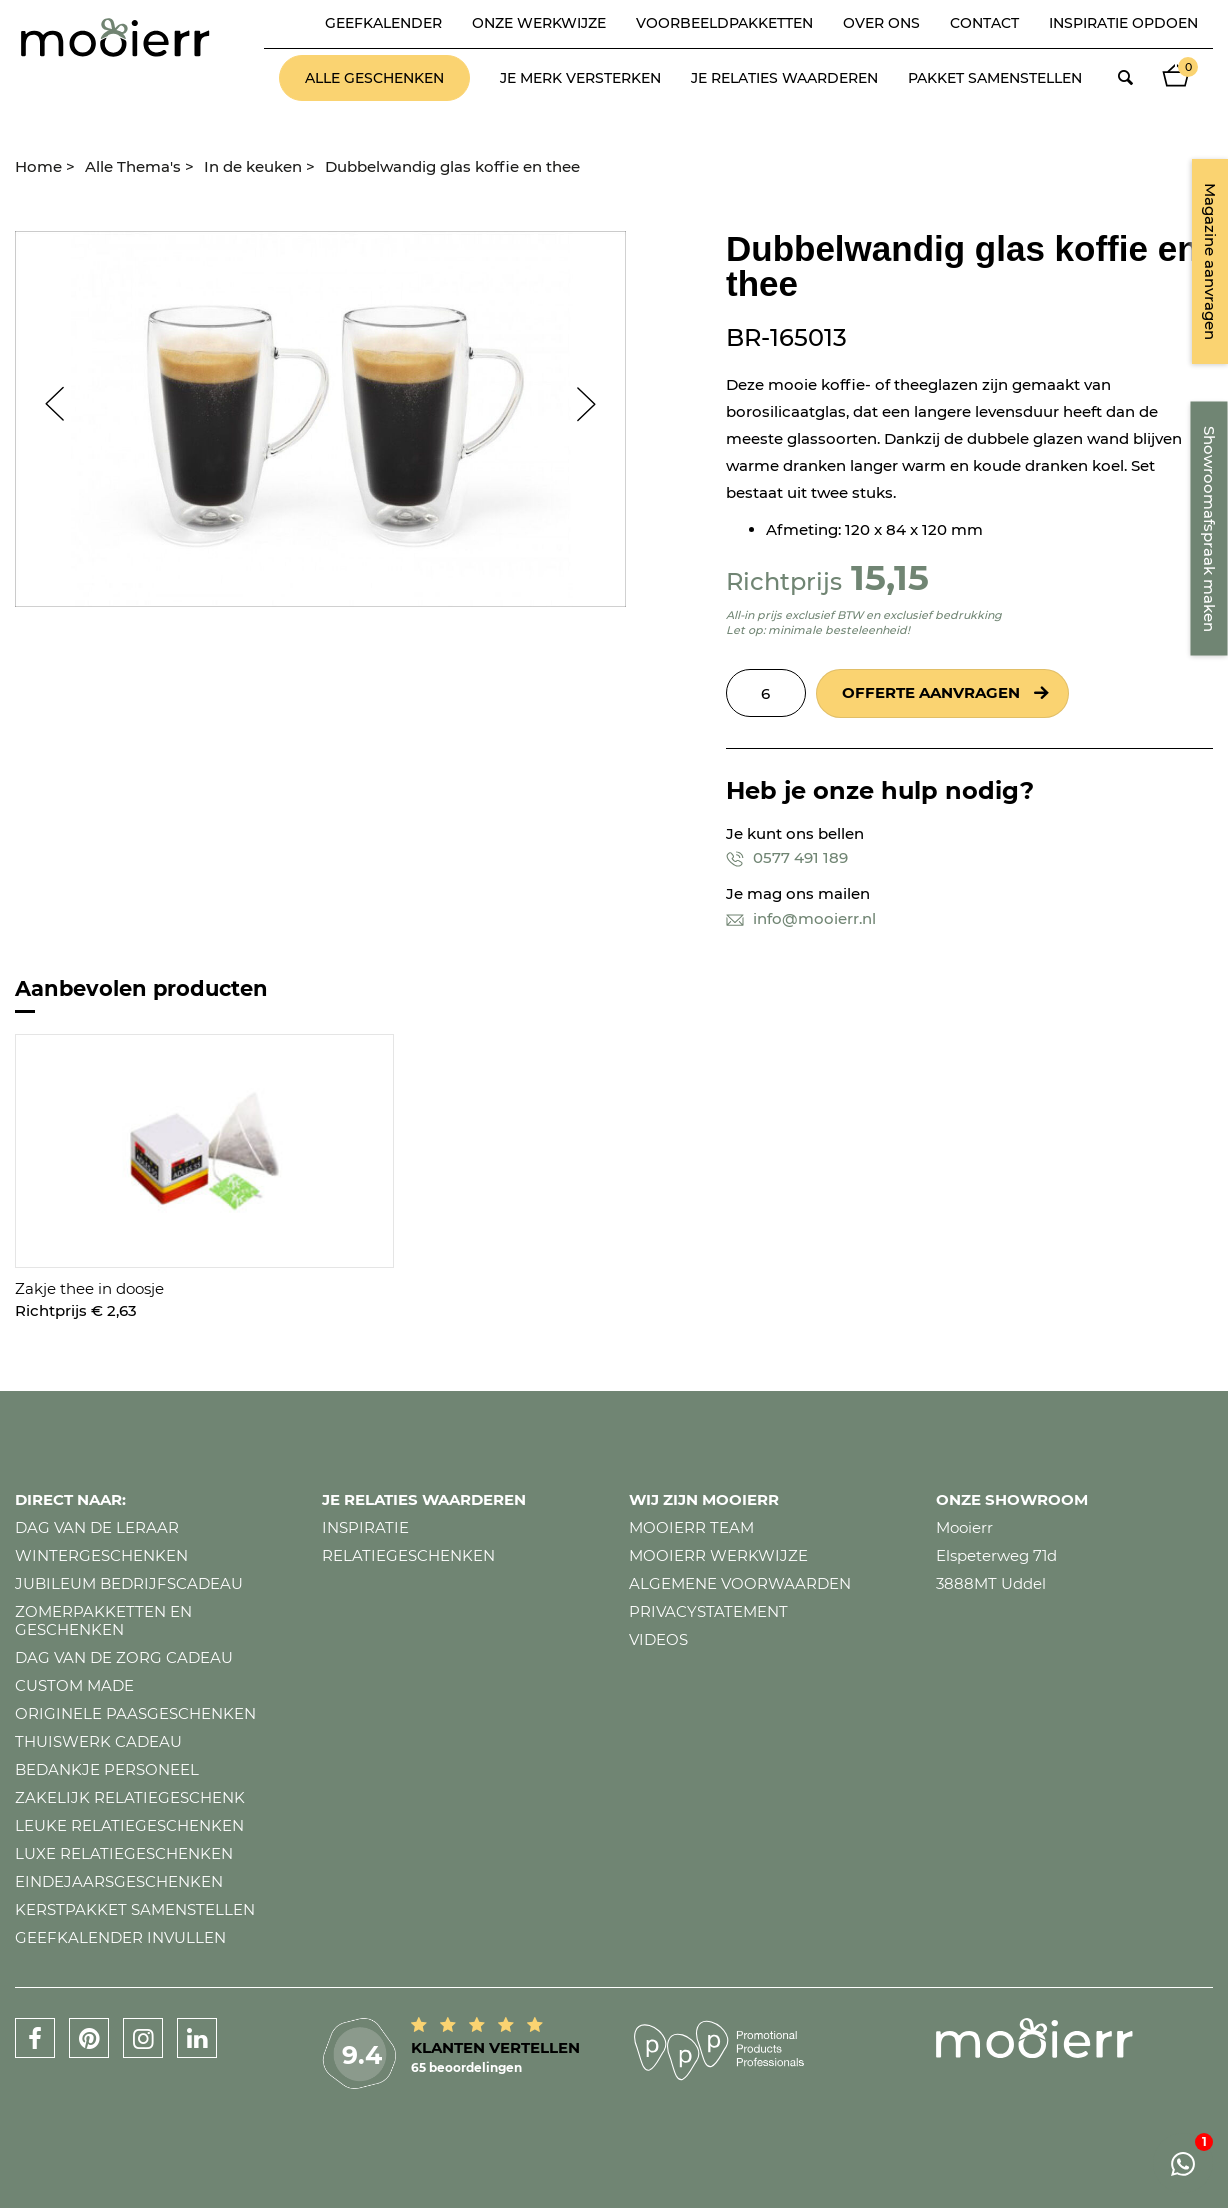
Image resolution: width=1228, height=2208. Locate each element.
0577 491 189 (787, 857)
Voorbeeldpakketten (724, 23)
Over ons (881, 23)
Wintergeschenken (101, 1555)
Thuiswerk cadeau (98, 1741)
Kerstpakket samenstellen (135, 1909)
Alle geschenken (374, 78)
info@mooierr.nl (801, 918)
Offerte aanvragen (931, 692)
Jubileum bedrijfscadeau (129, 1583)
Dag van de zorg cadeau (124, 1657)
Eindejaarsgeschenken (119, 1881)
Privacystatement (708, 1611)
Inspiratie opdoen (1123, 23)
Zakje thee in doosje (89, 1288)
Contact (984, 23)
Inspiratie (365, 1527)
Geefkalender (383, 23)
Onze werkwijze (539, 23)
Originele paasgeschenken (135, 1713)
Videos (658, 1639)
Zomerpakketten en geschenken (103, 1620)
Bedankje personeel (107, 1769)
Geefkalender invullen (120, 1937)
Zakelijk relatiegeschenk (130, 1797)
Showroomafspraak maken (1209, 529)
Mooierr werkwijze (718, 1555)
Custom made (74, 1685)
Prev (45, 404)
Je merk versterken (580, 78)
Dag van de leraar (97, 1527)
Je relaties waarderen (784, 78)
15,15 (890, 577)
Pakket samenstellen (995, 78)
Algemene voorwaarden (740, 1583)
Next (596, 404)
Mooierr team (691, 1527)
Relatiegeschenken (408, 1555)
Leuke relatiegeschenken (129, 1825)
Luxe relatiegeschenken (124, 1853)
